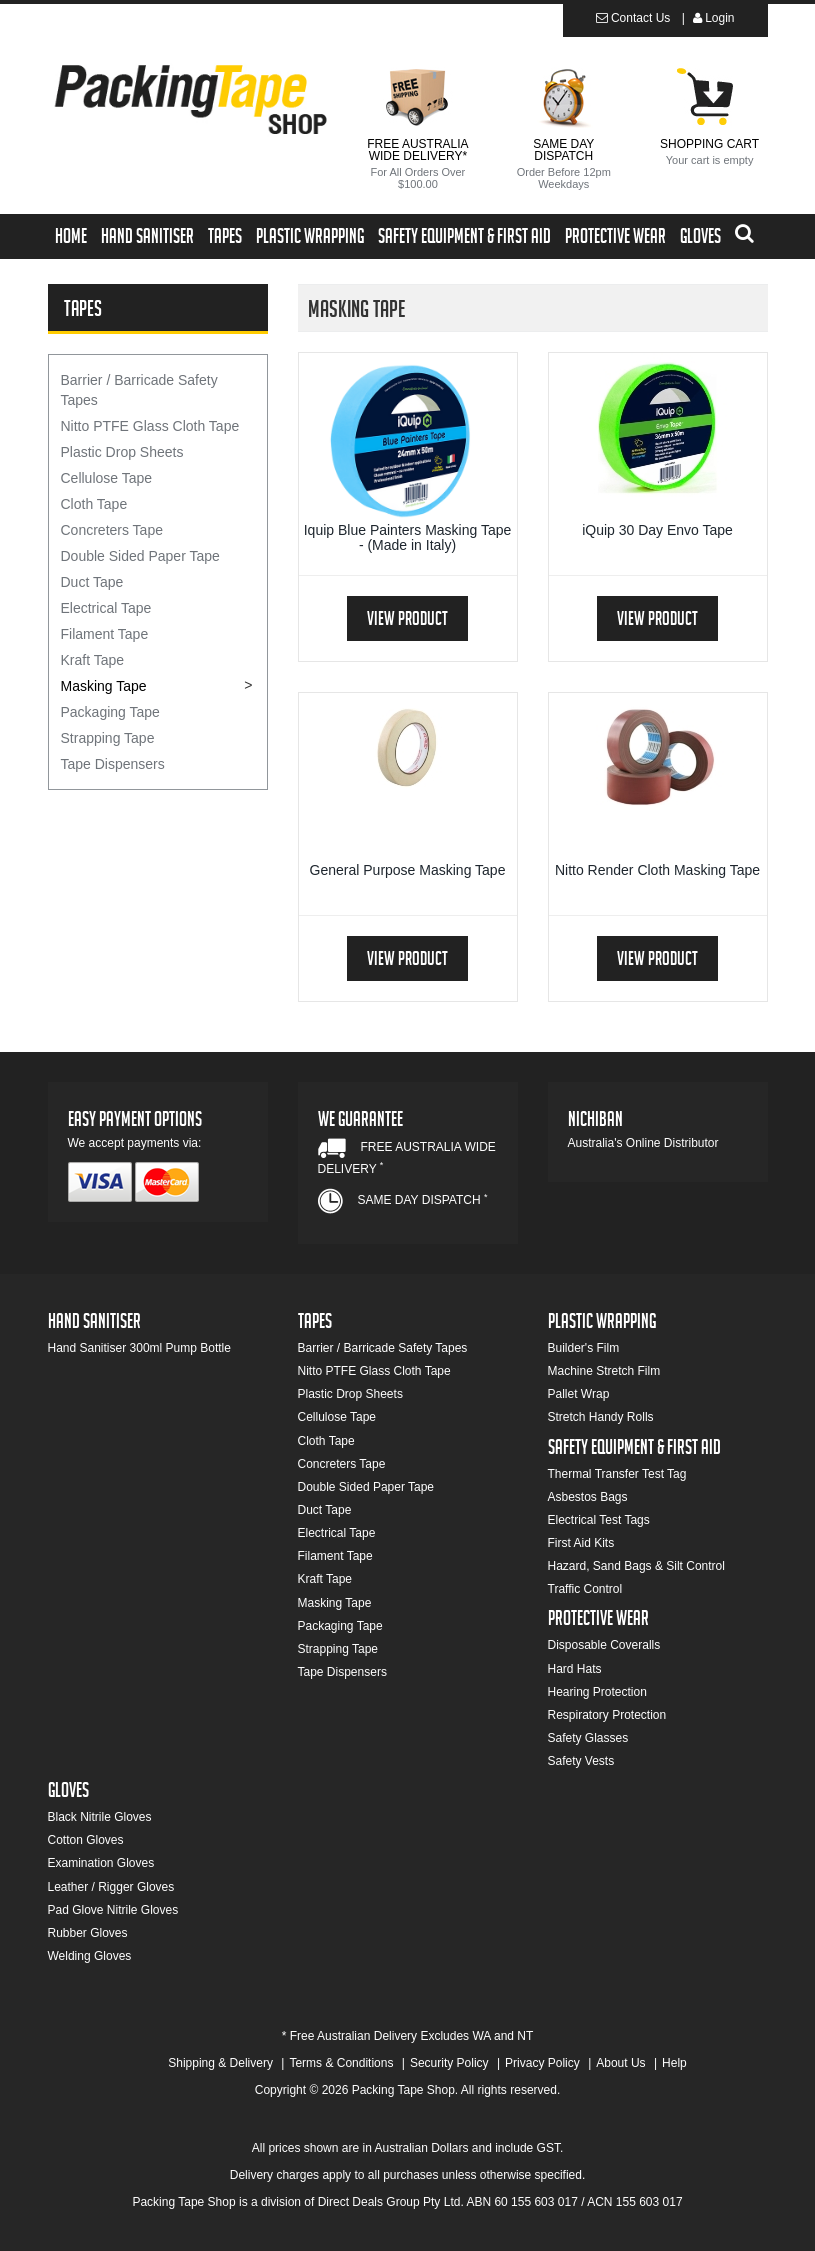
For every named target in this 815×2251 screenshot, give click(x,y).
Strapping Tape (108, 738)
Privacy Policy (542, 2063)
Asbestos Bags (588, 1497)
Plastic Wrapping (310, 239)
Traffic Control (585, 1589)
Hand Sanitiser (147, 239)
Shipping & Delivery (220, 2063)
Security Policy (449, 2063)
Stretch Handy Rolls (601, 1417)
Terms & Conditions (341, 2063)
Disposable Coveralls (604, 1645)
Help (674, 2063)
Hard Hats (575, 1669)
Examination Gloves (101, 1863)
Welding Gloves (90, 1956)
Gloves (700, 239)
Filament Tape (105, 634)
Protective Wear (615, 239)
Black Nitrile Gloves (100, 1817)
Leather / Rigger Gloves (111, 1887)
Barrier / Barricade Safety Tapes (139, 390)
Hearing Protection (597, 1692)
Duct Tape (92, 582)
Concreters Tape (112, 530)
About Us (620, 2063)
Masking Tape (104, 686)
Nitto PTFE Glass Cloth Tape (150, 426)
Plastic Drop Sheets (122, 452)
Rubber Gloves (88, 1933)
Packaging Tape (110, 712)
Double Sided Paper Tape (140, 556)
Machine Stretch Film (604, 1371)
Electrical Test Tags (599, 1520)
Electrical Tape (106, 608)
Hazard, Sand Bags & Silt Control (636, 1566)
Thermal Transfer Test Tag (617, 1474)
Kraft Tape (93, 660)
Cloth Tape (94, 504)
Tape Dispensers (113, 764)
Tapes (225, 239)
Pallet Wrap (579, 1394)
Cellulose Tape (107, 478)
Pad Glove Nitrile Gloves (113, 1910)
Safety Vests (581, 1761)
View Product (407, 621)
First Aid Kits (581, 1543)
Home (71, 239)
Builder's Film (584, 1348)
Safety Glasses (588, 1738)
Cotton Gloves (86, 1840)
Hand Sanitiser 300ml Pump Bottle (139, 1348)
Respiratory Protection (607, 1715)
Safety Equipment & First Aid (464, 239)
